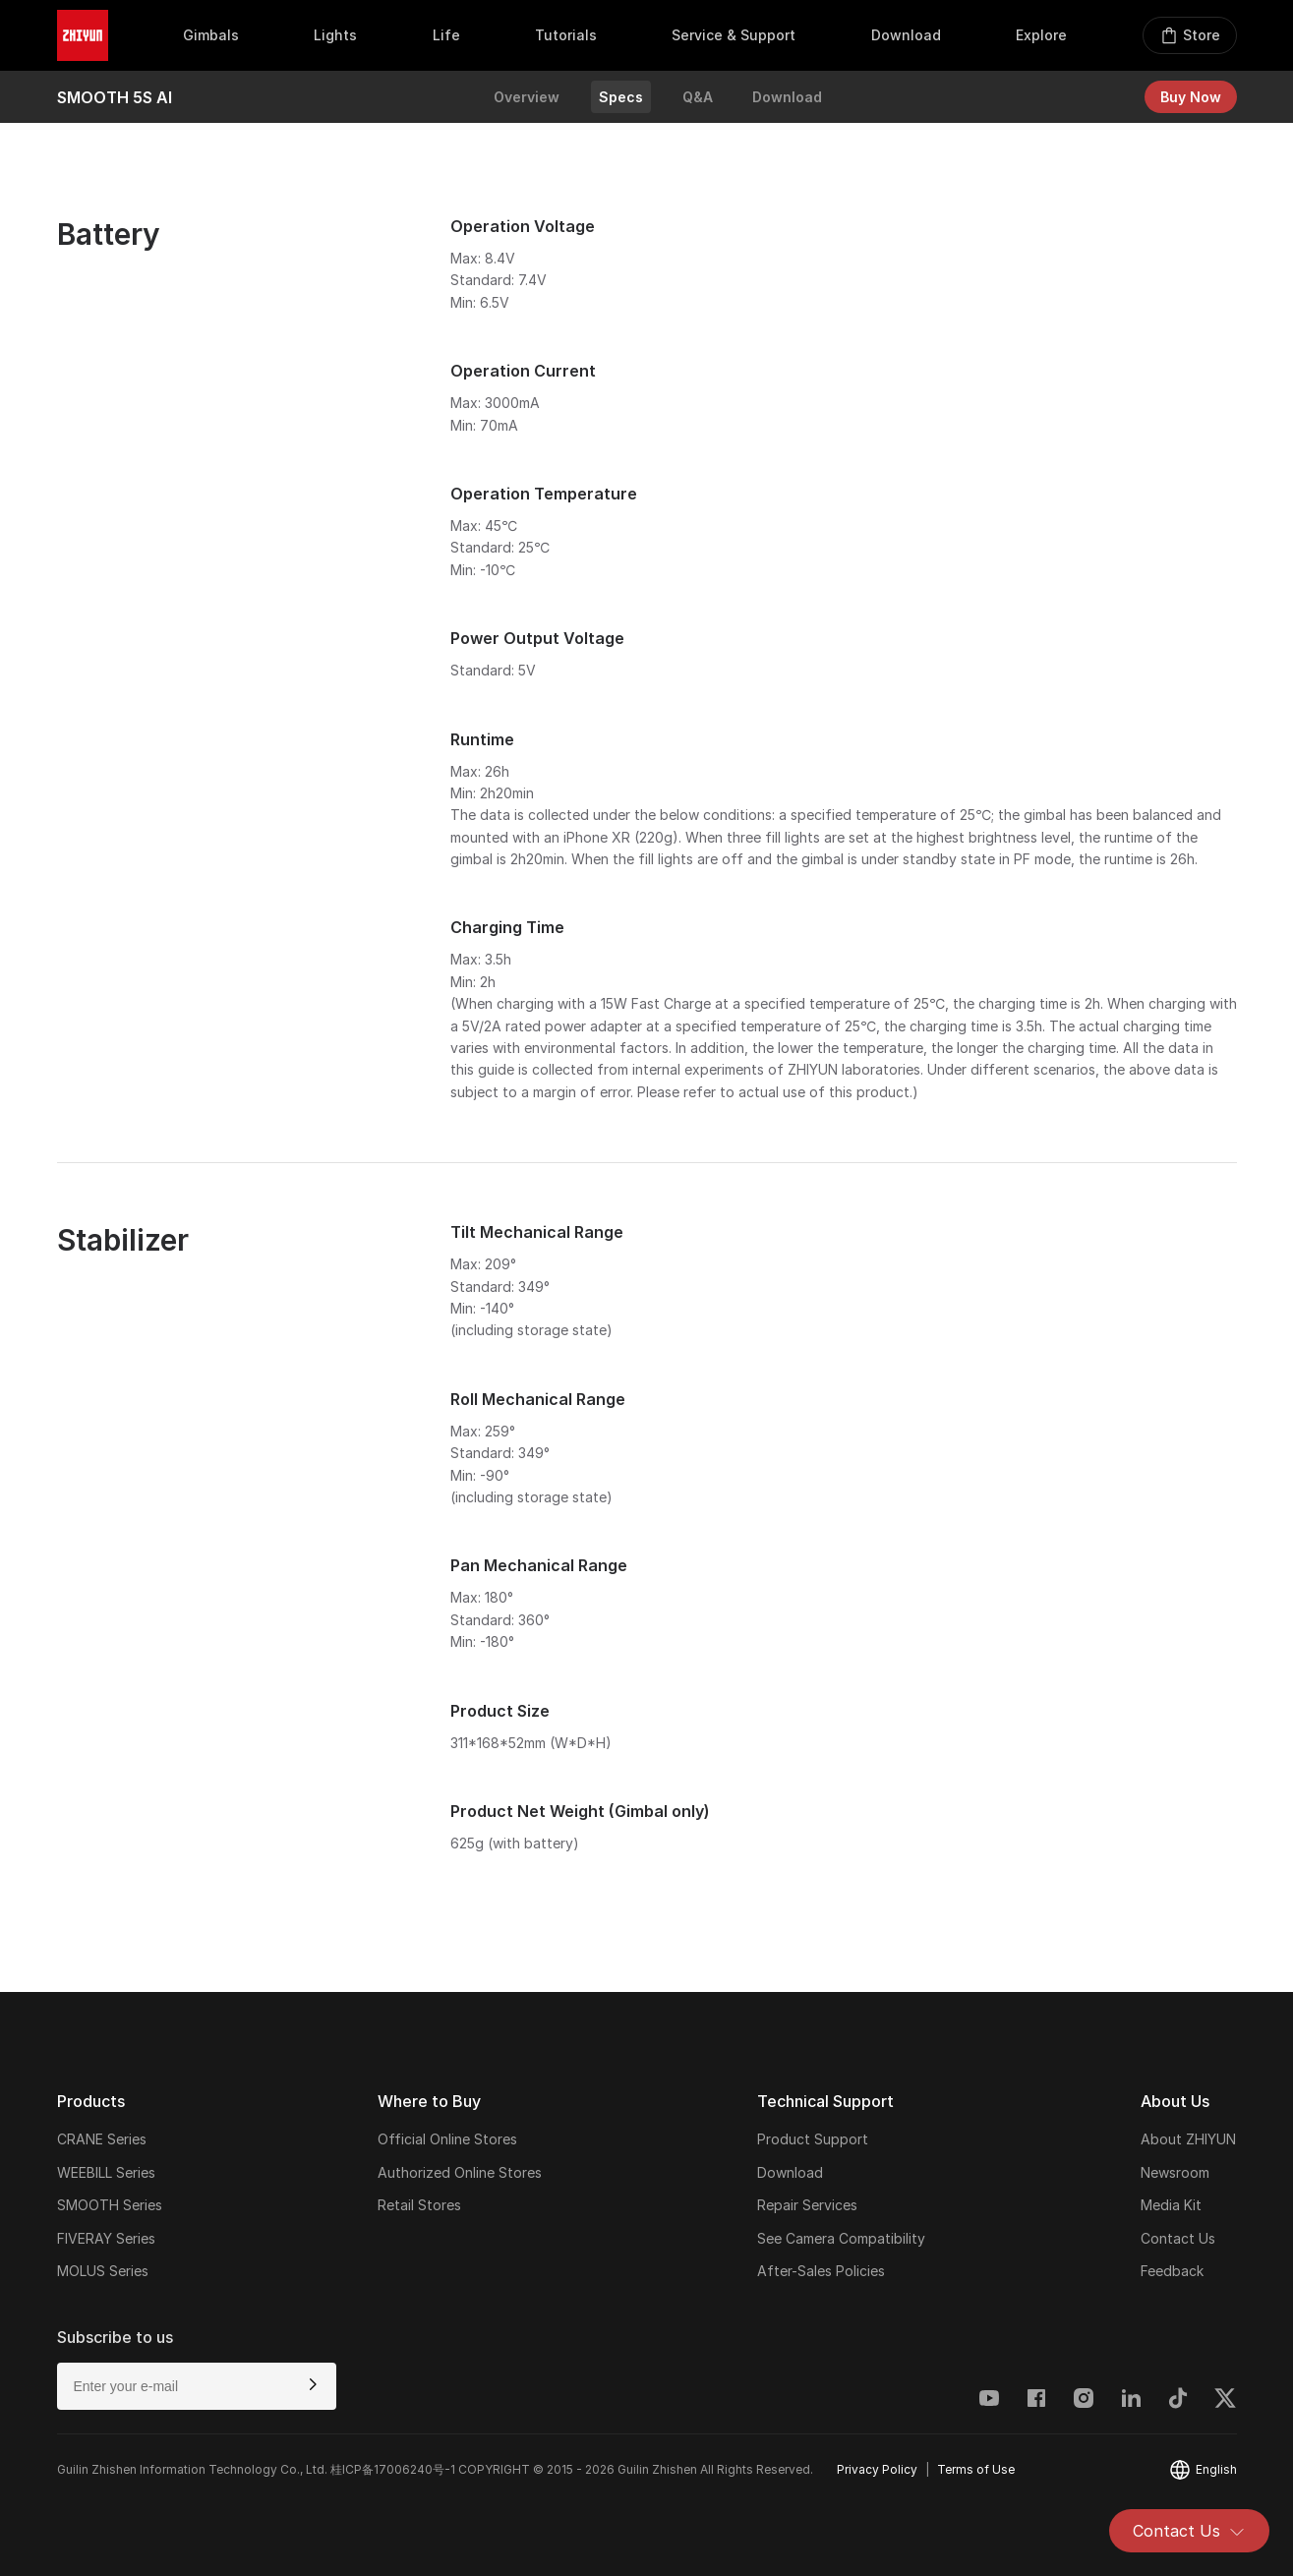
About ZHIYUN (1188, 2139)
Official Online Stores (447, 2139)
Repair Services (807, 2204)
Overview (526, 96)
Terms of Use (976, 2469)
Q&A (697, 96)
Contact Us (1189, 2531)
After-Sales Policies (821, 2270)
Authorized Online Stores (460, 2172)
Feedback (1172, 2270)
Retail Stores (419, 2204)
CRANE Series (102, 2139)
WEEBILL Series (106, 2172)
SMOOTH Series (109, 2204)
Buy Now (1190, 96)
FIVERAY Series (106, 2238)
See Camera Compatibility (841, 2238)
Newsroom (1175, 2172)
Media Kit (1171, 2204)
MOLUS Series (102, 2270)
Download (787, 96)
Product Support (812, 2139)
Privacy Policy (877, 2469)
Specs (621, 96)
